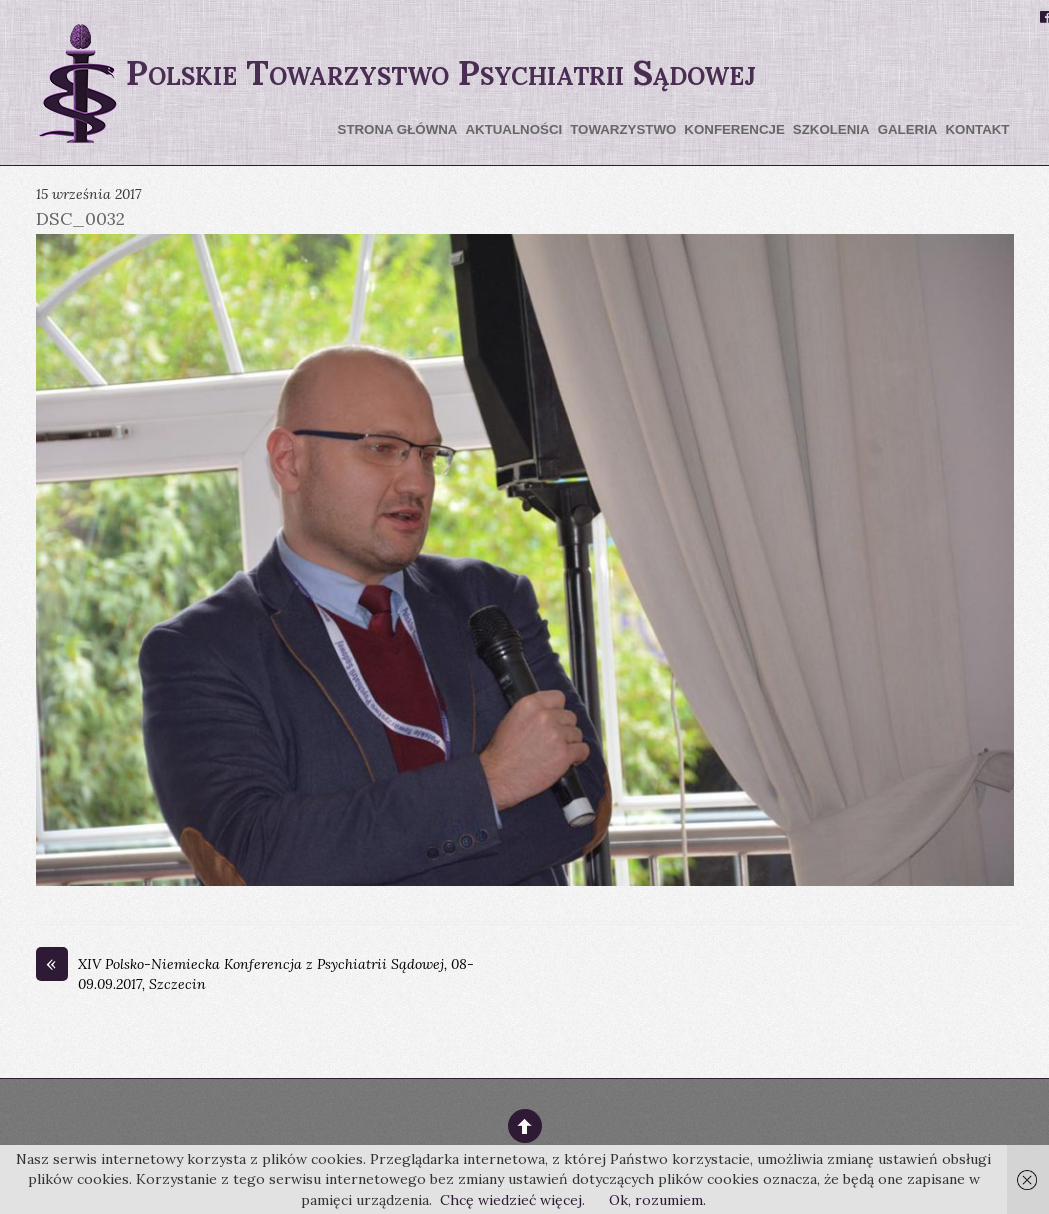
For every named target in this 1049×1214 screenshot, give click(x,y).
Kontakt (977, 129)
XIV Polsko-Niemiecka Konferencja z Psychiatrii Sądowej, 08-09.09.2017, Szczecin (255, 974)
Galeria (908, 129)
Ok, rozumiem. (657, 1200)
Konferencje (734, 129)
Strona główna (398, 129)
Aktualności (513, 129)
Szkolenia (831, 129)
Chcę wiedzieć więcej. (512, 1200)
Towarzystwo (623, 129)
